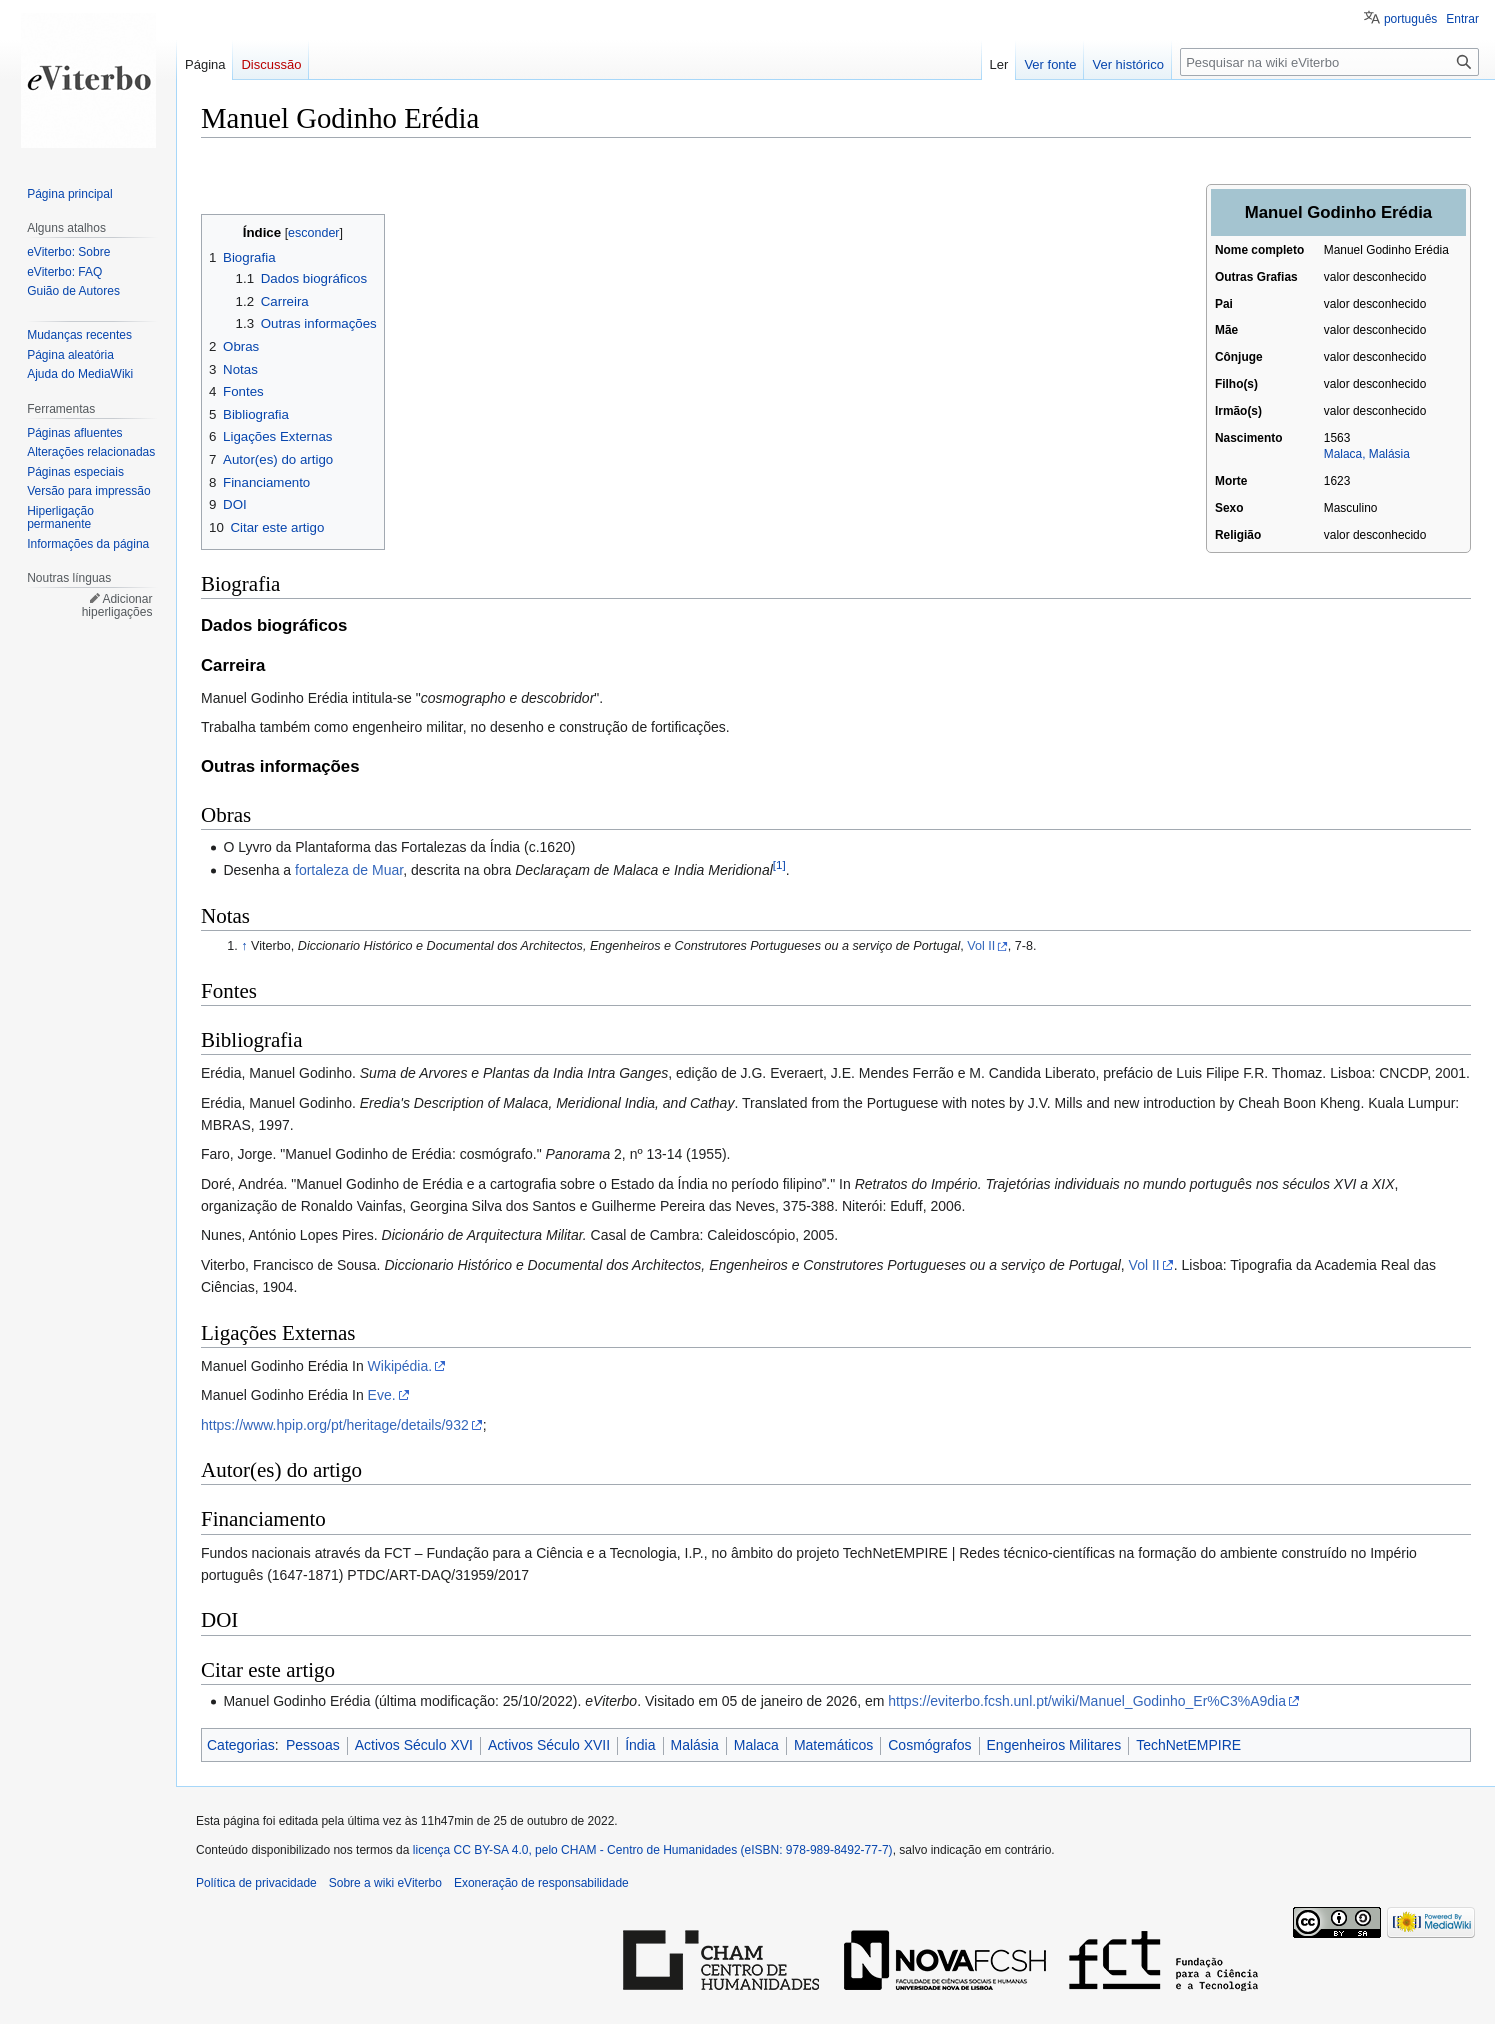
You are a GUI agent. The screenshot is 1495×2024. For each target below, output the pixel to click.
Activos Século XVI (414, 1745)
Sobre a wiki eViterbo (385, 1883)
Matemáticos (833, 1745)
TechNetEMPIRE (1188, 1745)
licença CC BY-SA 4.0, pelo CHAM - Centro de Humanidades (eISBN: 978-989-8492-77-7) (653, 1850)
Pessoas (313, 1745)
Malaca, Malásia (1367, 454)
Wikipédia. (400, 1366)
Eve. (382, 1395)
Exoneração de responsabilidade (541, 1883)
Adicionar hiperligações (117, 606)
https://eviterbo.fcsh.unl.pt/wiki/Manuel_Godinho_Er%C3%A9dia (1087, 1701)
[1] (779, 865)
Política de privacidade (256, 1883)
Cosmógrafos (929, 1745)
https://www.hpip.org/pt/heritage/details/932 (335, 1425)
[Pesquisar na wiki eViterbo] (1329, 62)
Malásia (695, 1745)
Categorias (241, 1745)
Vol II (981, 946)
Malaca (756, 1745)
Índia (640, 1745)
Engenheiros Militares (1054, 1745)
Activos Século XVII (549, 1745)
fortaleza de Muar (349, 870)
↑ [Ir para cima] (244, 946)
